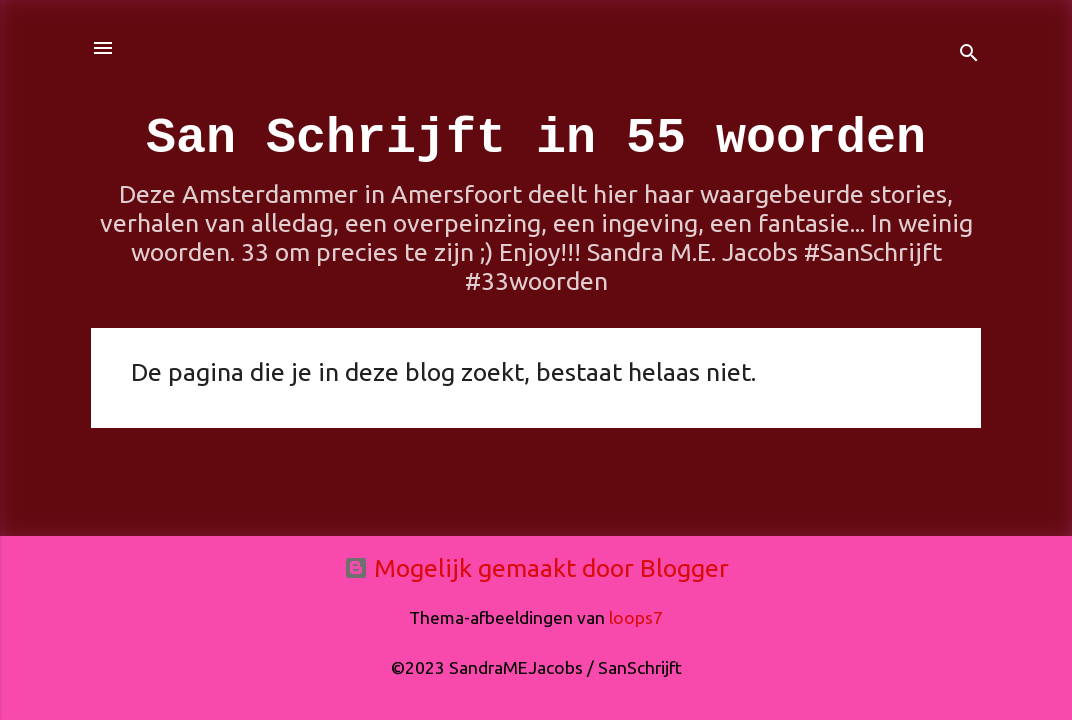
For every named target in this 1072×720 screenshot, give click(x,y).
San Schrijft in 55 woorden (536, 138)
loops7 (636, 617)
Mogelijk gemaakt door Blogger (536, 568)
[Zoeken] (969, 54)
